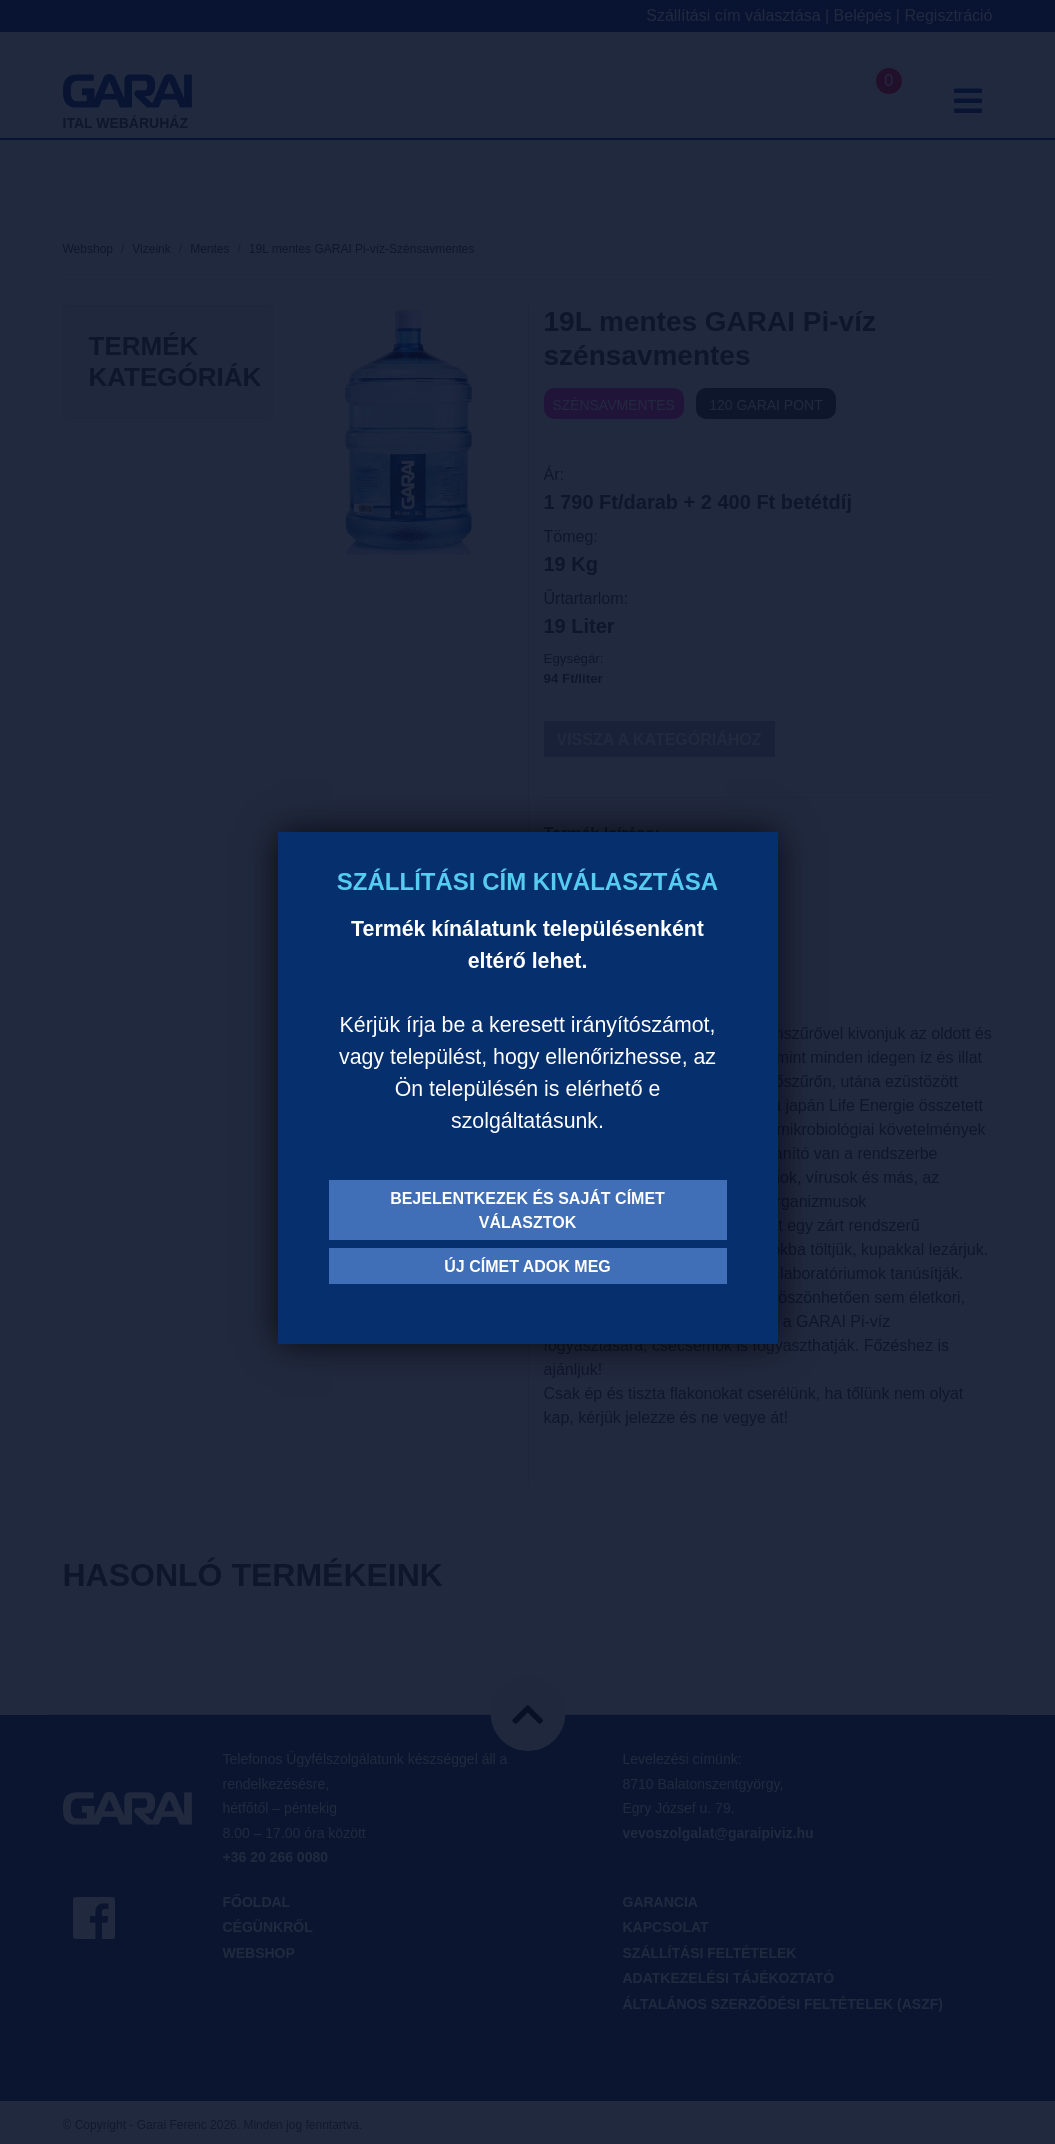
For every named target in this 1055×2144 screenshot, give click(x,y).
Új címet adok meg (527, 1266)
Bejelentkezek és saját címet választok (527, 1210)
